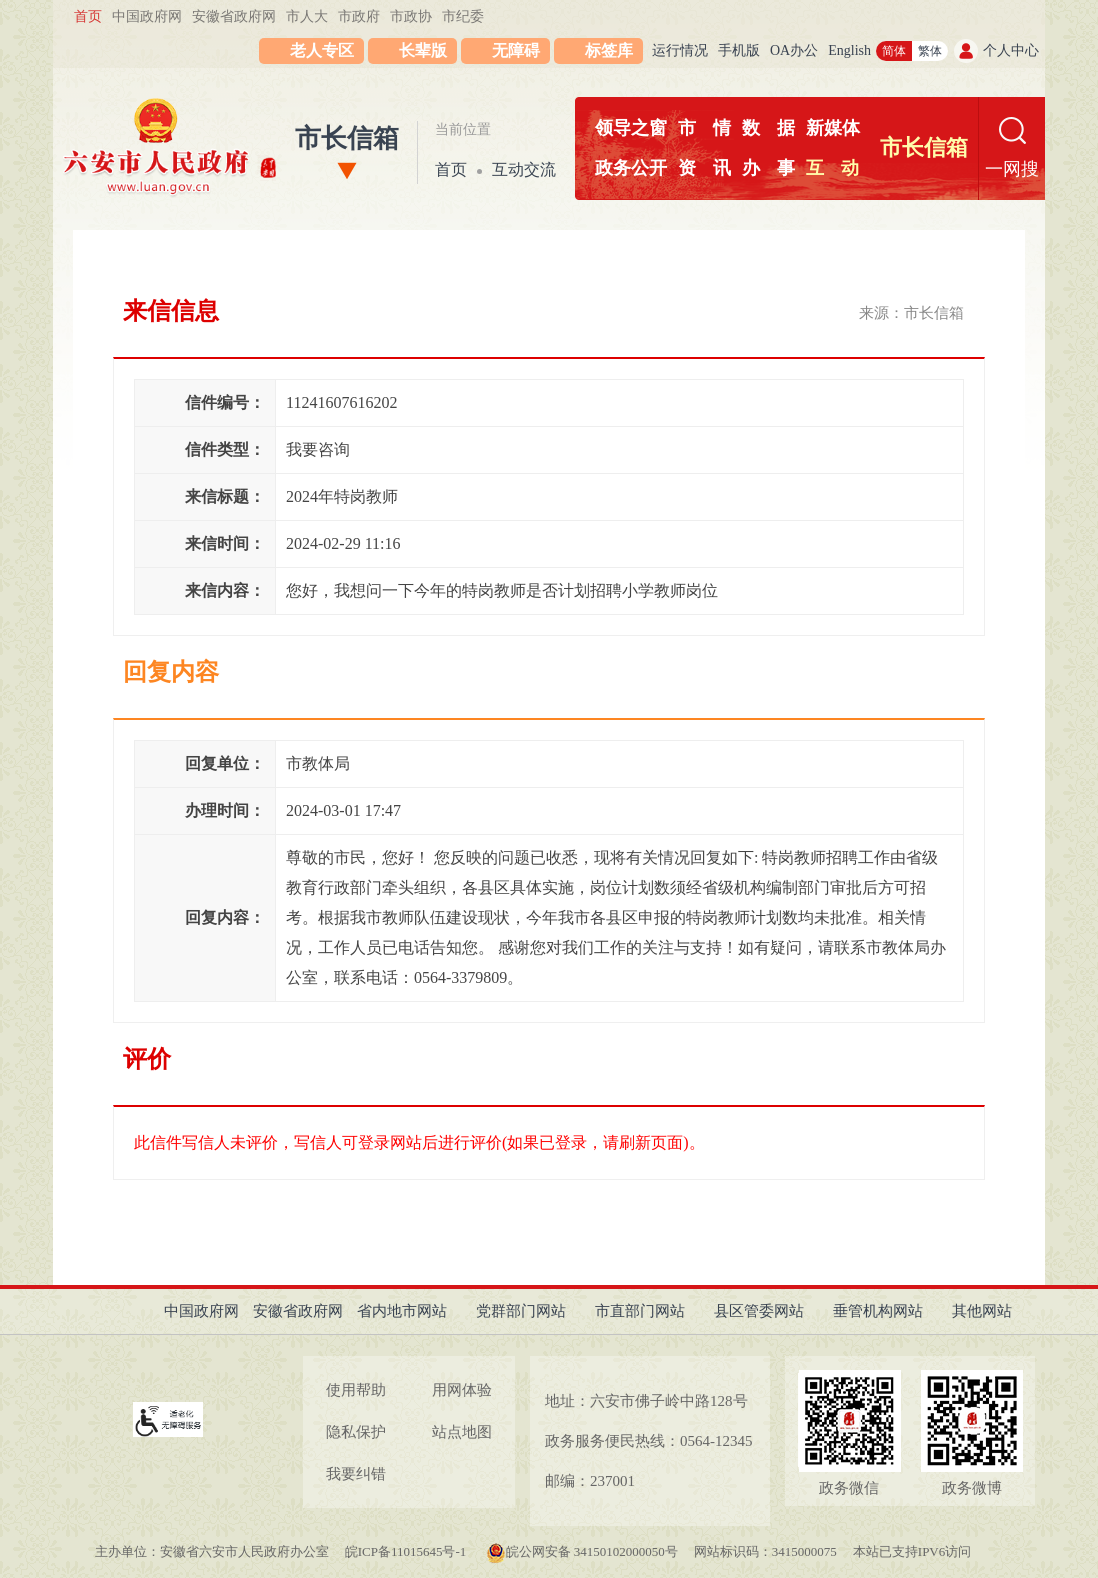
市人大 (307, 16)
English (849, 50)
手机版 (739, 50)
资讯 (704, 168)
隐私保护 (356, 1432)
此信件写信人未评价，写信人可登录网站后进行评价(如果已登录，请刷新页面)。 (419, 1142)
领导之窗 (631, 128)
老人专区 (322, 50)
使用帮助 (356, 1390)
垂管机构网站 (878, 1311)
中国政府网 (147, 16)
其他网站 (982, 1311)
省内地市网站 (402, 1311)
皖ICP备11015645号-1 (407, 1551)
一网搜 (1012, 169)
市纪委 (463, 16)
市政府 (359, 16)
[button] (412, 51)
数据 (768, 128)
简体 (894, 51)
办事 (768, 168)
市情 (704, 128)
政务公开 (631, 168)
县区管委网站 (759, 1311)
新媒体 (833, 128)
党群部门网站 (521, 1311)
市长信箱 (347, 138)
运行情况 (680, 50)
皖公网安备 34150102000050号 (582, 1551)
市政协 (411, 16)
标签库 (609, 50)
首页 (88, 16)
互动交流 (524, 169)
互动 (832, 168)
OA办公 (794, 50)
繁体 (930, 51)
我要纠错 (356, 1474)
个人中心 (1011, 50)
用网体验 (462, 1390)
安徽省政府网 (234, 16)
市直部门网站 (640, 1311)
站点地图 (462, 1432)
